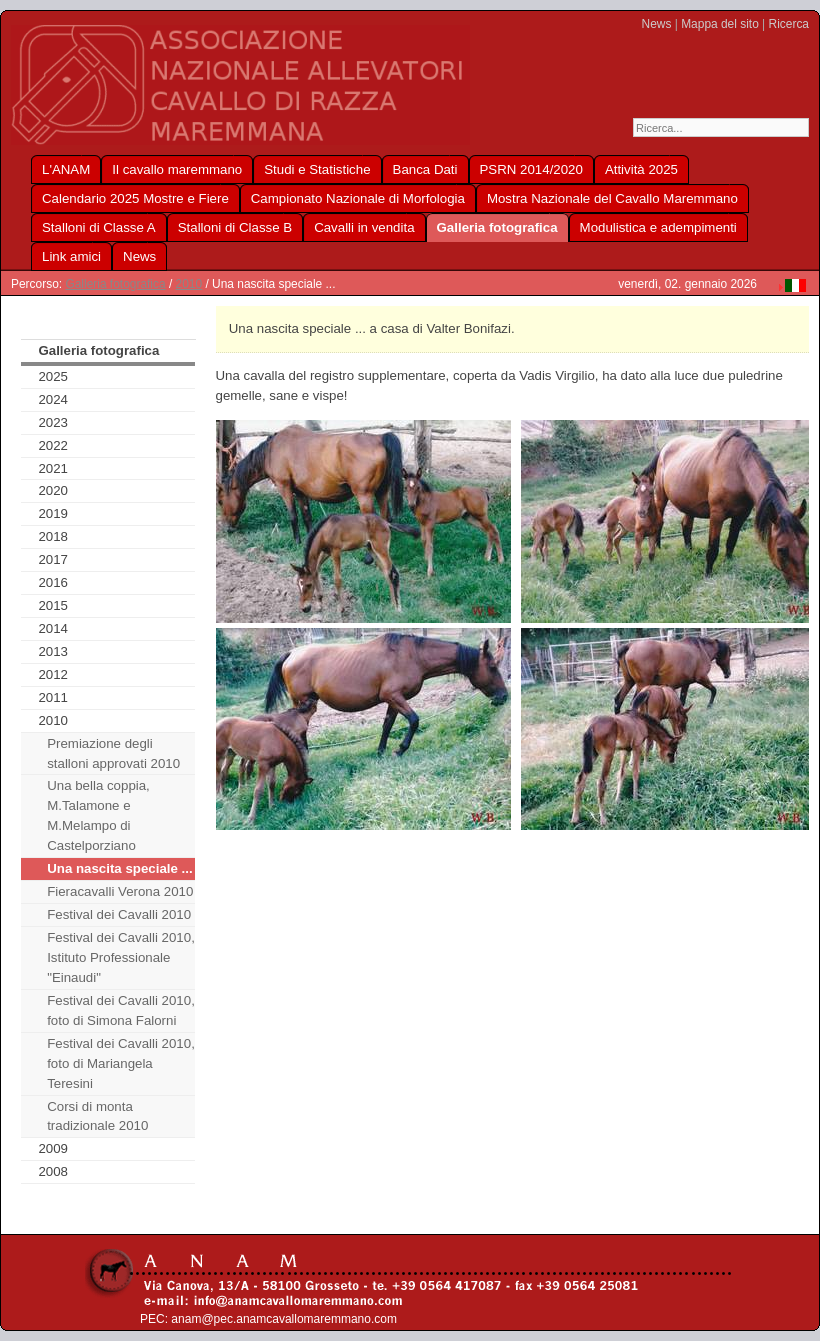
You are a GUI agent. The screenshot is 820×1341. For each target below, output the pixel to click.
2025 (53, 376)
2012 (53, 674)
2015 (53, 605)
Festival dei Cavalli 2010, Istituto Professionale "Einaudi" (121, 957)
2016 (53, 582)
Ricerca (789, 24)
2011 (53, 697)
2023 (53, 422)
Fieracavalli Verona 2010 (120, 891)
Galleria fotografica (115, 284)
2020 (53, 490)
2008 (53, 1171)
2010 (189, 284)
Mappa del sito (720, 24)
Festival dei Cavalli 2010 (119, 914)
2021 (53, 468)
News (657, 24)
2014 (53, 628)
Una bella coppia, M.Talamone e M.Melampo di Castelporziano (98, 815)
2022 (53, 445)
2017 (53, 559)
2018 (53, 536)
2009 (53, 1148)
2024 (53, 399)
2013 (53, 651)
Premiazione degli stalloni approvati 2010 (113, 753)
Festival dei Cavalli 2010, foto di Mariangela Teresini (121, 1063)
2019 (53, 513)
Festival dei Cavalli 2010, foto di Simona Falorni (121, 1010)
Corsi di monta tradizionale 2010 (97, 1116)
